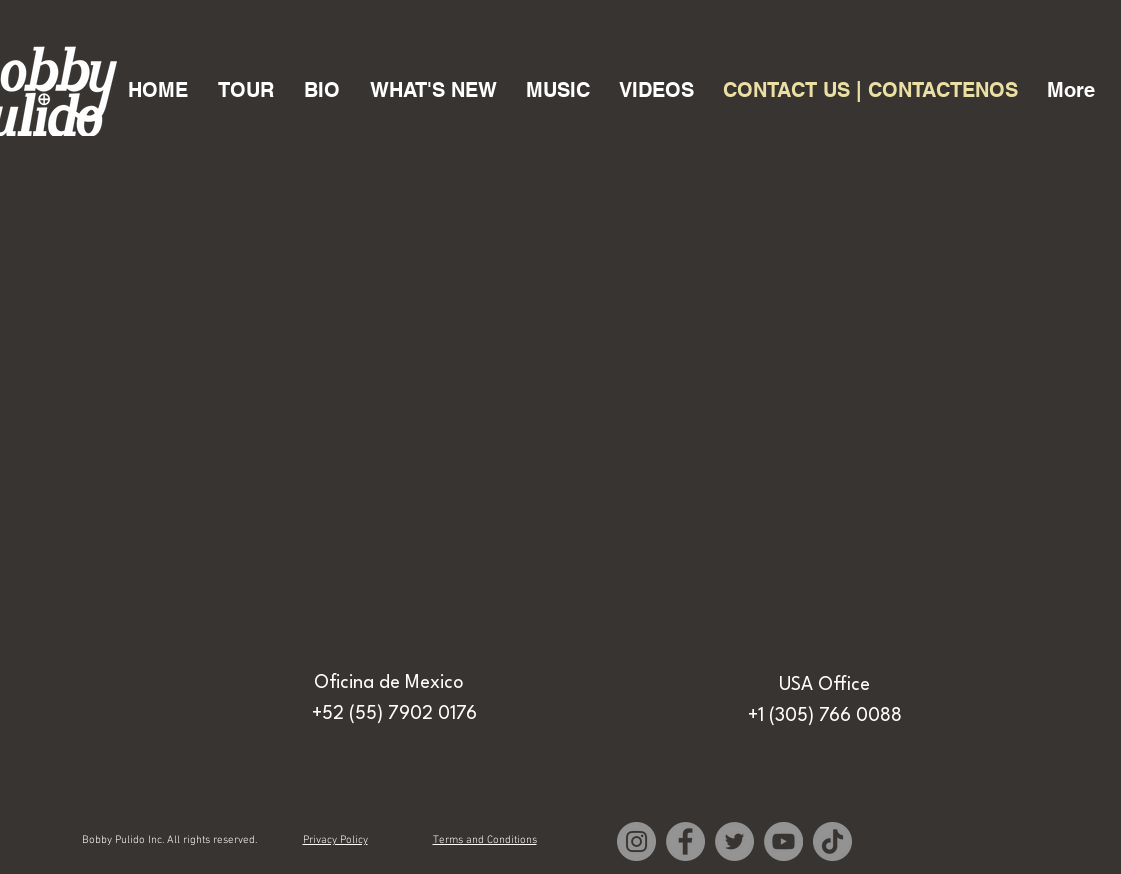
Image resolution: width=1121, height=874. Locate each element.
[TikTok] (832, 841)
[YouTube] (783, 841)
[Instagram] (636, 841)
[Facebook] (685, 841)
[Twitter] (734, 841)
